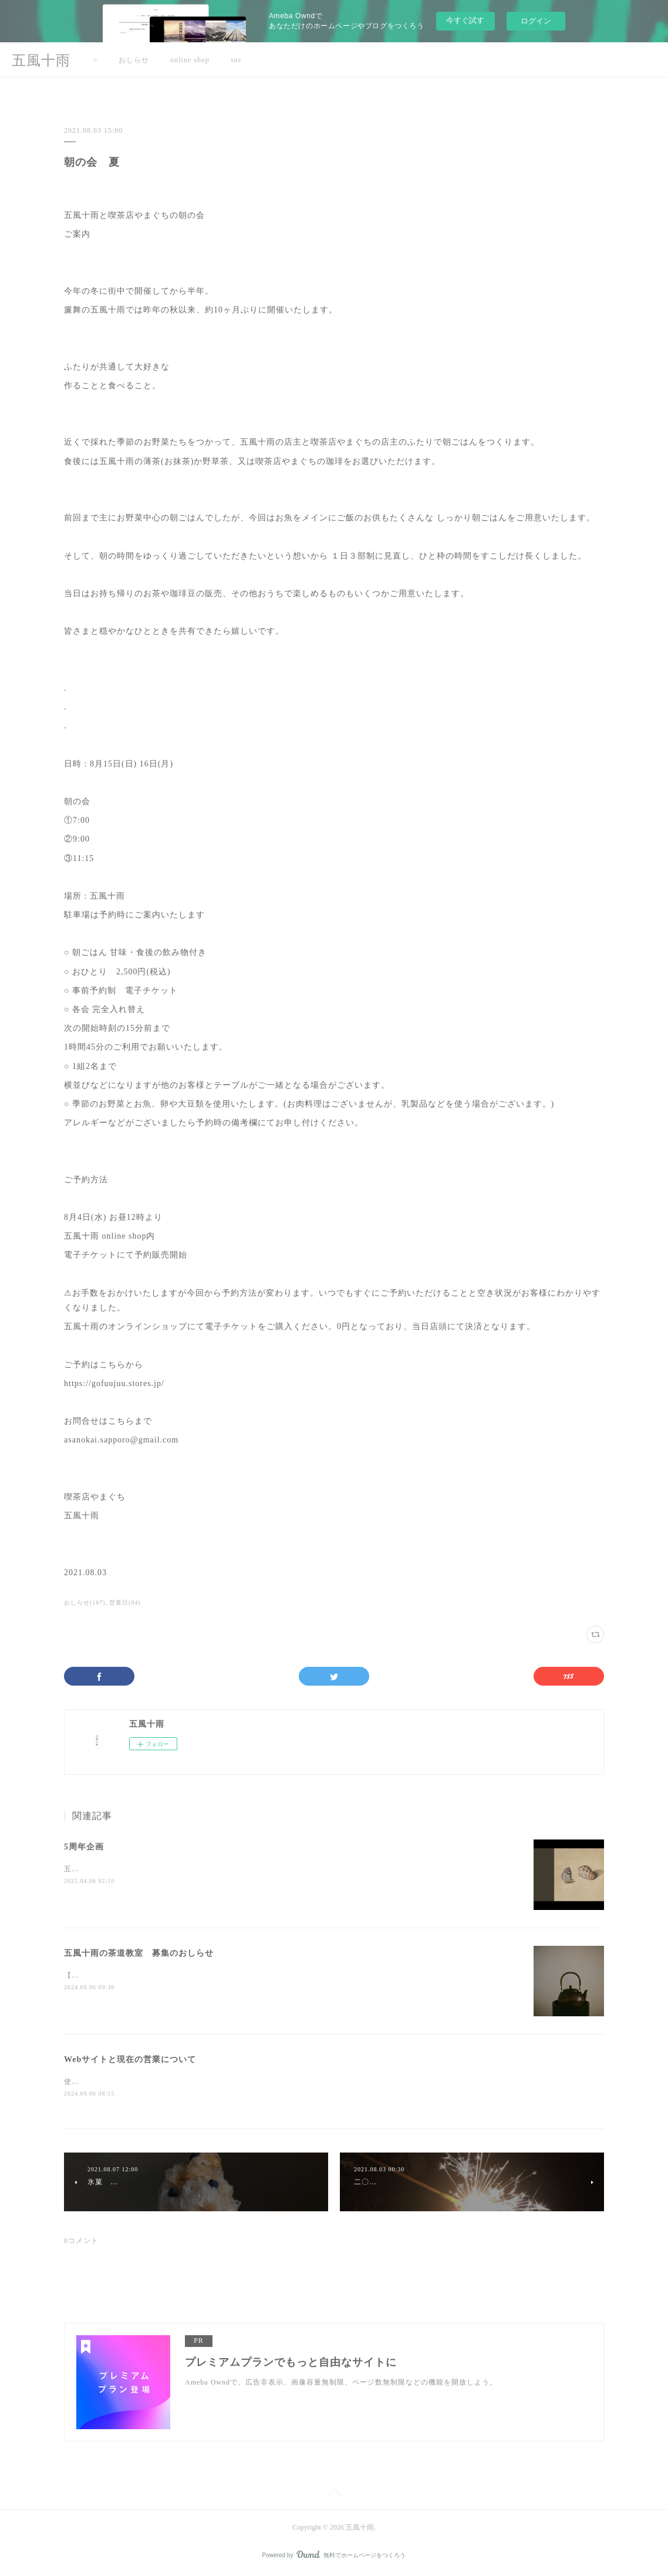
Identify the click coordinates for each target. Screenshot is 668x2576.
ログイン (536, 20)
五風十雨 (41, 60)
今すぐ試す (465, 20)
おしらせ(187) (85, 1602)
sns (236, 60)
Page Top (334, 2496)
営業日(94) (125, 1602)
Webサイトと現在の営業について (130, 2059)
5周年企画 (84, 1846)
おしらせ (134, 60)
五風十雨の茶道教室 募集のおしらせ (139, 1953)
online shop (190, 60)
